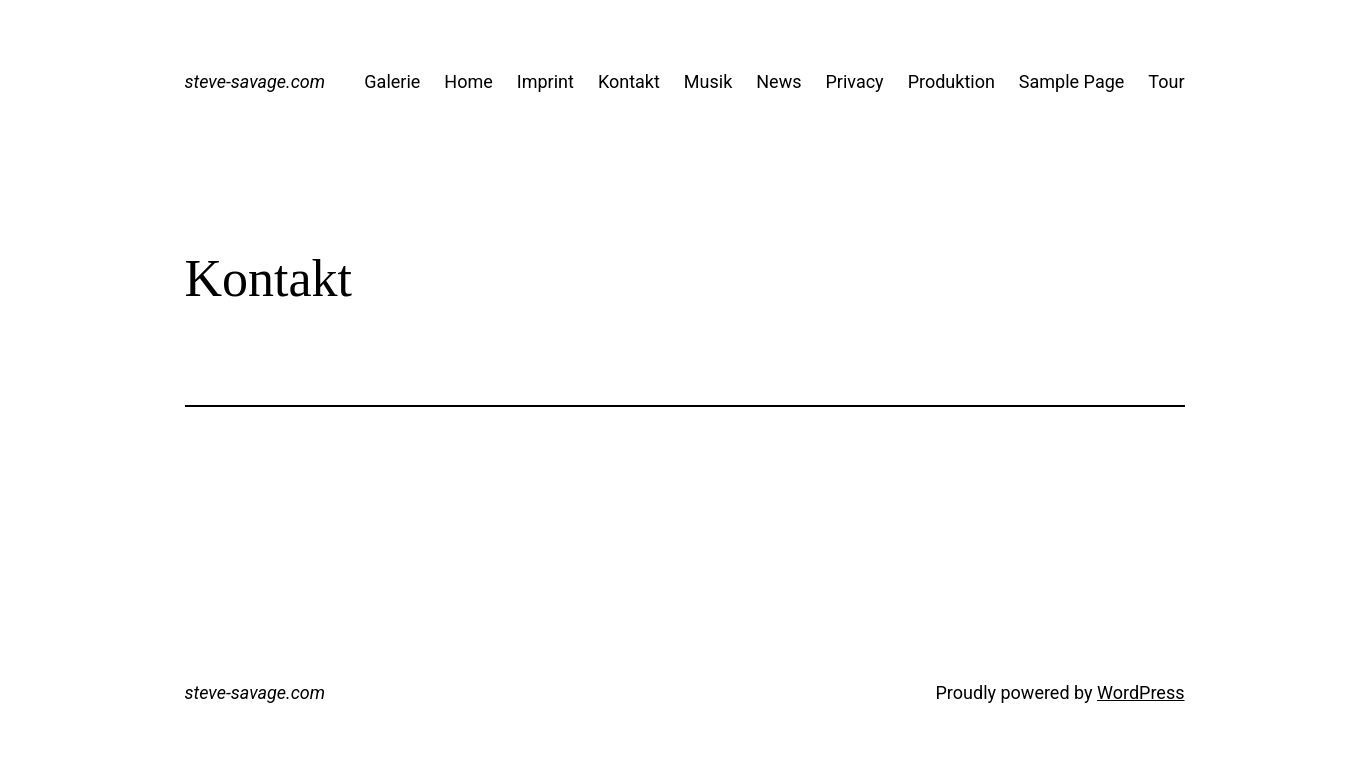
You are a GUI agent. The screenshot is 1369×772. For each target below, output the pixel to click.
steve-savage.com (255, 81)
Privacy (854, 81)
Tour (1166, 81)
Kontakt (629, 81)
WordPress (1140, 692)
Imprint (545, 81)
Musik (708, 81)
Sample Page (1071, 81)
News (778, 81)
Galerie (392, 81)
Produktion (951, 81)
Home (468, 81)
